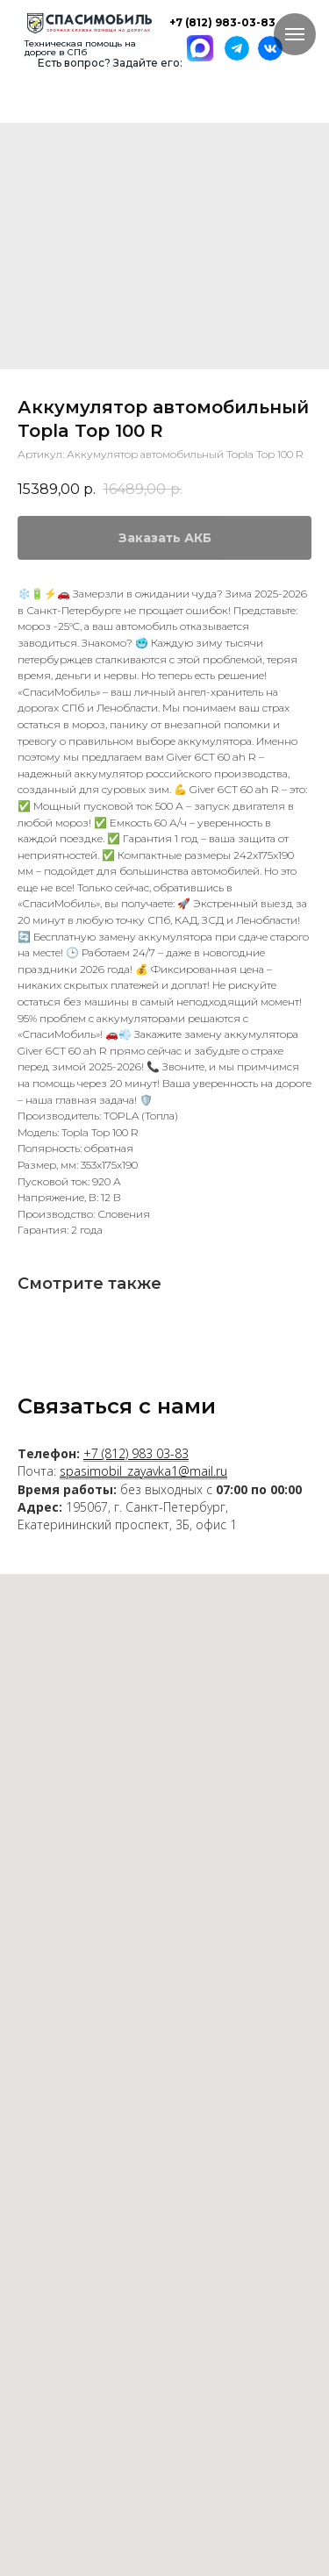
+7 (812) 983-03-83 (222, 22)
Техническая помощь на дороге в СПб (80, 48)
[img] (89, 23)
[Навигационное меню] (294, 34)
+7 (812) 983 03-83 (136, 1453)
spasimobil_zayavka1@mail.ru (143, 1471)
